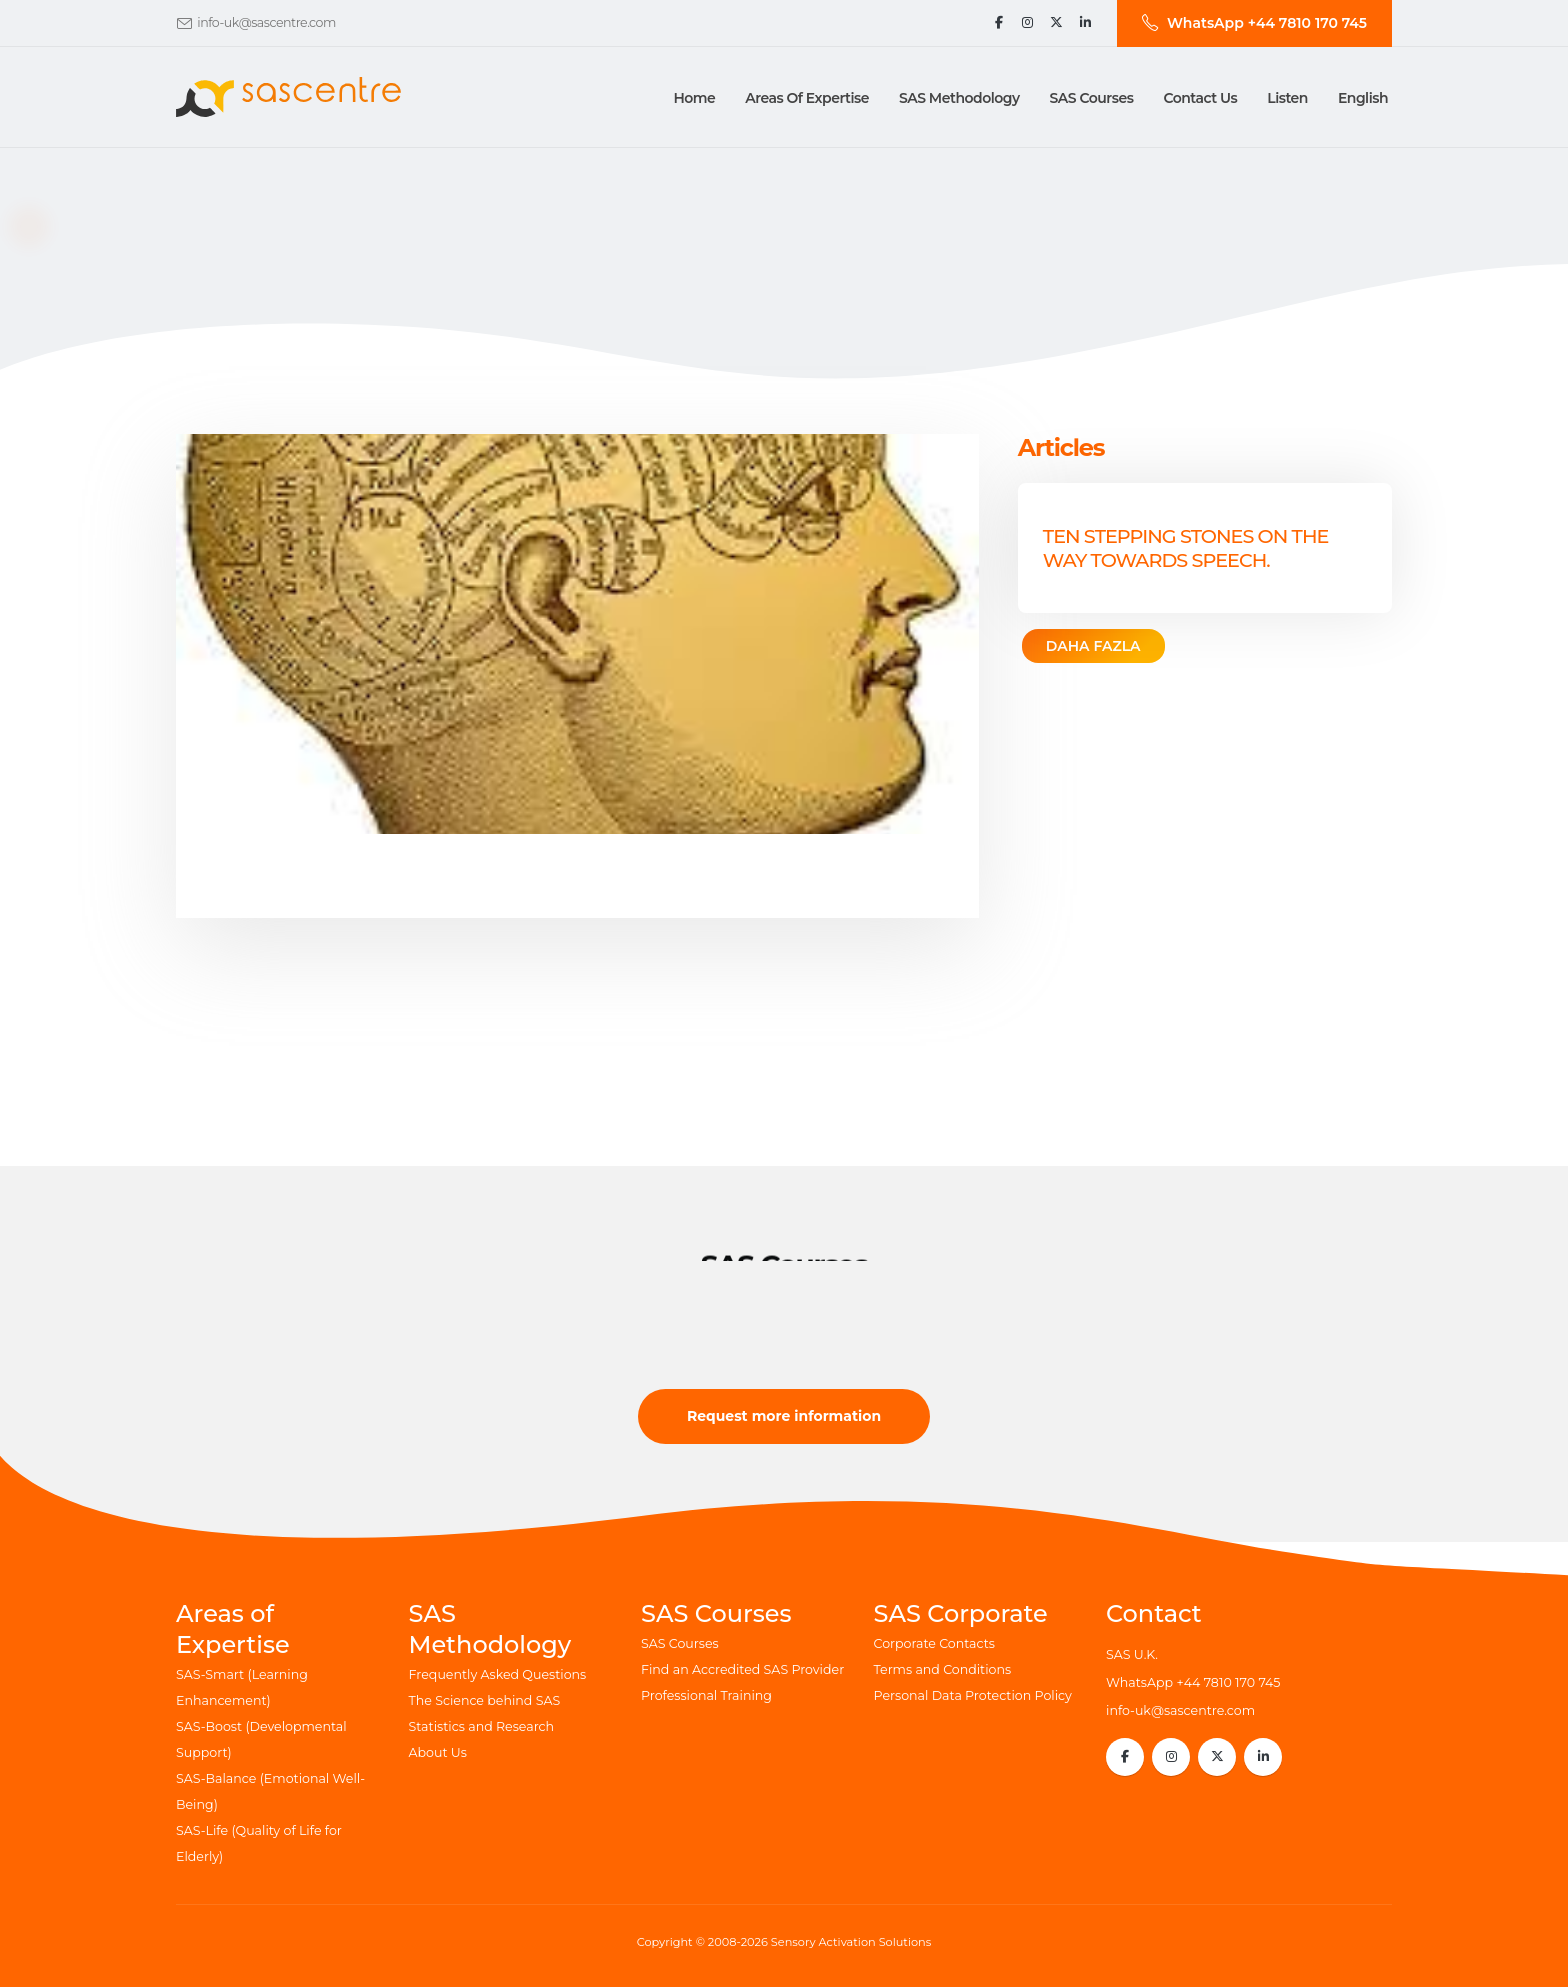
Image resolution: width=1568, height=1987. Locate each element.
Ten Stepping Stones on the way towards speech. (1186, 548)
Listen (1287, 98)
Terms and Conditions (943, 1669)
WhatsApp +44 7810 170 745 (1193, 1682)
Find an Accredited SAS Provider (742, 1669)
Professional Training (706, 1695)
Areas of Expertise (807, 98)
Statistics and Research (482, 1726)
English (1363, 98)
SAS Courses (680, 1643)
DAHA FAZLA (1093, 646)
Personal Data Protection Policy (973, 1695)
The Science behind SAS (485, 1700)
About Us (438, 1752)
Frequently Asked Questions (498, 1674)
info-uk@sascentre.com (266, 22)
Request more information (784, 1416)
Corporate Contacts (934, 1643)
